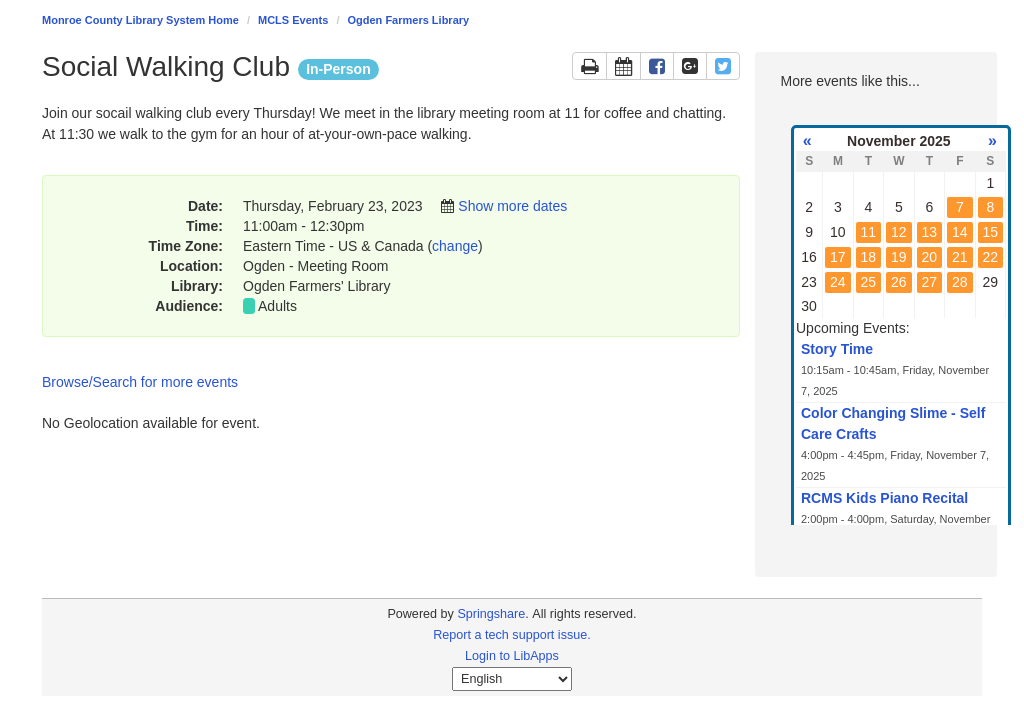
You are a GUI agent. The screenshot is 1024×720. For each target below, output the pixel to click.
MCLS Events (293, 20)
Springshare (491, 614)
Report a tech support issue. (512, 635)
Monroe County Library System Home (140, 20)
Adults (277, 306)
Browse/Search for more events (140, 382)
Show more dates (512, 206)
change (455, 246)
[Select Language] (512, 679)
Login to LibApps (512, 656)
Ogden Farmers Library (409, 20)
